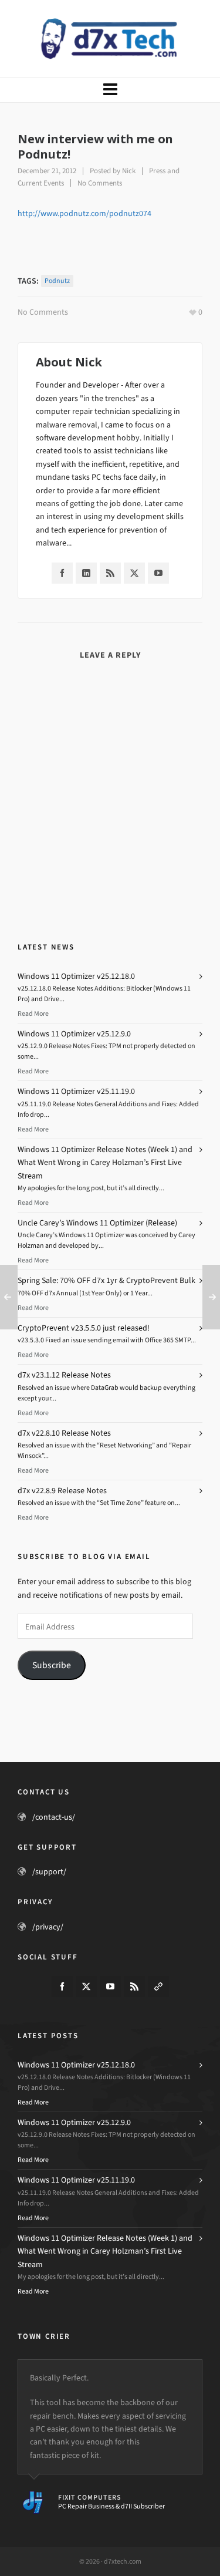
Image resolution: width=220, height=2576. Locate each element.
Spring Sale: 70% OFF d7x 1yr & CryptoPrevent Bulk (106, 1280)
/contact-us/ (53, 1817)
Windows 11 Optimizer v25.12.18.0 (76, 976)
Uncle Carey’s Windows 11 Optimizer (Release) (97, 1222)
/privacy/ (47, 1926)
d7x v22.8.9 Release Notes (62, 1490)
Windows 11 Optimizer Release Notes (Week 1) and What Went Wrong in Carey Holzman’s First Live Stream (105, 1162)
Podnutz (57, 280)
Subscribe (51, 1665)
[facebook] (62, 1986)
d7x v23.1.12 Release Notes (64, 1374)
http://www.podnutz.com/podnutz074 (84, 213)
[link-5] (158, 1986)
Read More (33, 1013)
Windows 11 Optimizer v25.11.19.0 (76, 1091)
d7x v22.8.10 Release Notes (64, 1433)
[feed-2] (134, 1986)
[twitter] (86, 1986)
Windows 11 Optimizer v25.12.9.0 (74, 1033)
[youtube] (110, 1986)
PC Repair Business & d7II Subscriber (111, 2506)
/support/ (49, 1871)
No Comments (99, 183)
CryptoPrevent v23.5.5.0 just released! (84, 1328)
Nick (129, 171)
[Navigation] (110, 90)
